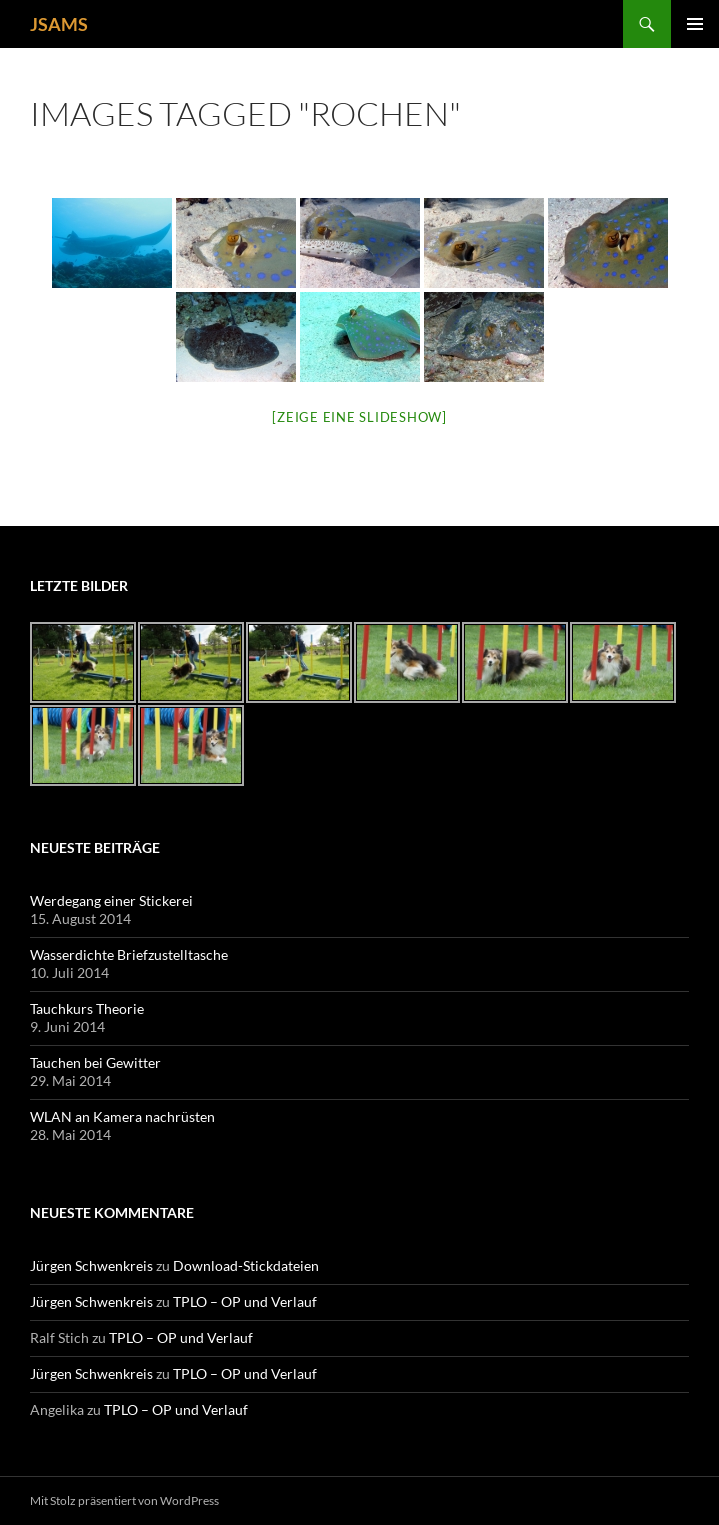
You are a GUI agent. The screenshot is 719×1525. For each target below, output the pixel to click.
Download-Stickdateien (246, 1265)
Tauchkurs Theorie (87, 1008)
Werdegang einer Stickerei (111, 900)
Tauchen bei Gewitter (95, 1062)
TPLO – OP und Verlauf (245, 1301)
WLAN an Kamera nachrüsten (122, 1116)
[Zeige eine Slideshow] (359, 417)
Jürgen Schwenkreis (91, 1265)
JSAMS (59, 24)
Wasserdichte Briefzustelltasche (129, 954)
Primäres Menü (695, 24)
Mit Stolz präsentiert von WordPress (124, 1500)
